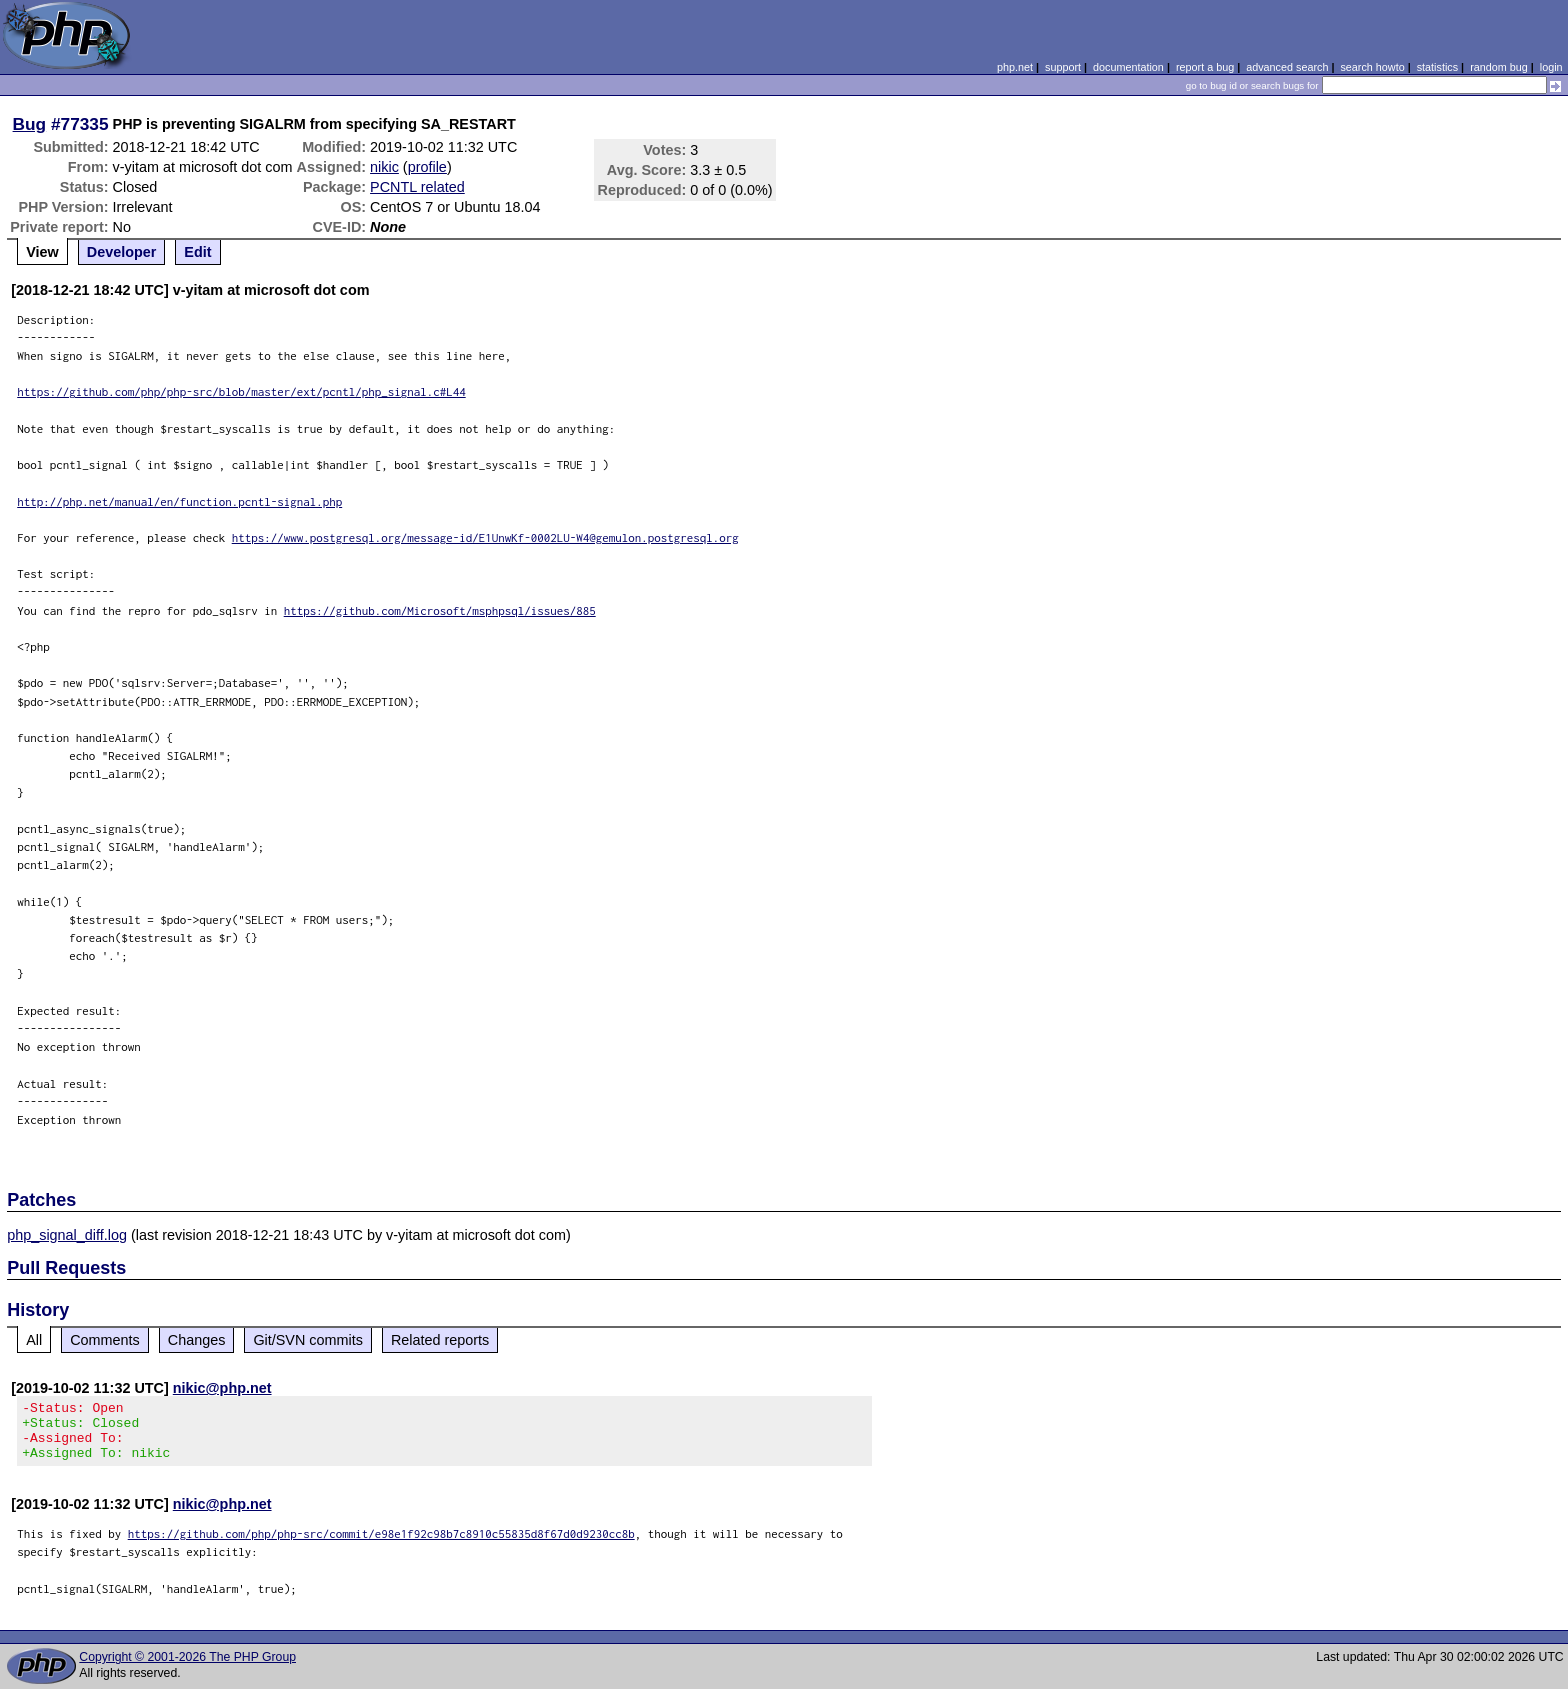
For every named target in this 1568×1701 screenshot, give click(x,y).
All (34, 1340)
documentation (1128, 67)
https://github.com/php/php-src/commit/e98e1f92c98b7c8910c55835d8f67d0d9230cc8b (381, 1545)
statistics (1437, 67)
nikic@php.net (222, 1388)
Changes (197, 1340)
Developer (122, 252)
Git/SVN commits (308, 1340)
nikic (384, 167)
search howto (1372, 67)
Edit (197, 252)
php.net (1015, 67)
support (1063, 67)
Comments (105, 1340)
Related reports (440, 1340)
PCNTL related (417, 187)
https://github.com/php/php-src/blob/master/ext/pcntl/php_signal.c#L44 (241, 391)
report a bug (1205, 67)
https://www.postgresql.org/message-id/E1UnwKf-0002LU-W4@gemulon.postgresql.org (485, 537)
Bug (30, 124)
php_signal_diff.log (67, 1235)
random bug (1499, 67)
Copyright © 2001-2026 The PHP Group (187, 1669)
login (1551, 67)
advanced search (1287, 67)
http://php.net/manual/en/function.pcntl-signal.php (179, 501)
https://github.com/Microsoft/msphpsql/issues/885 (440, 610)
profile (427, 167)
